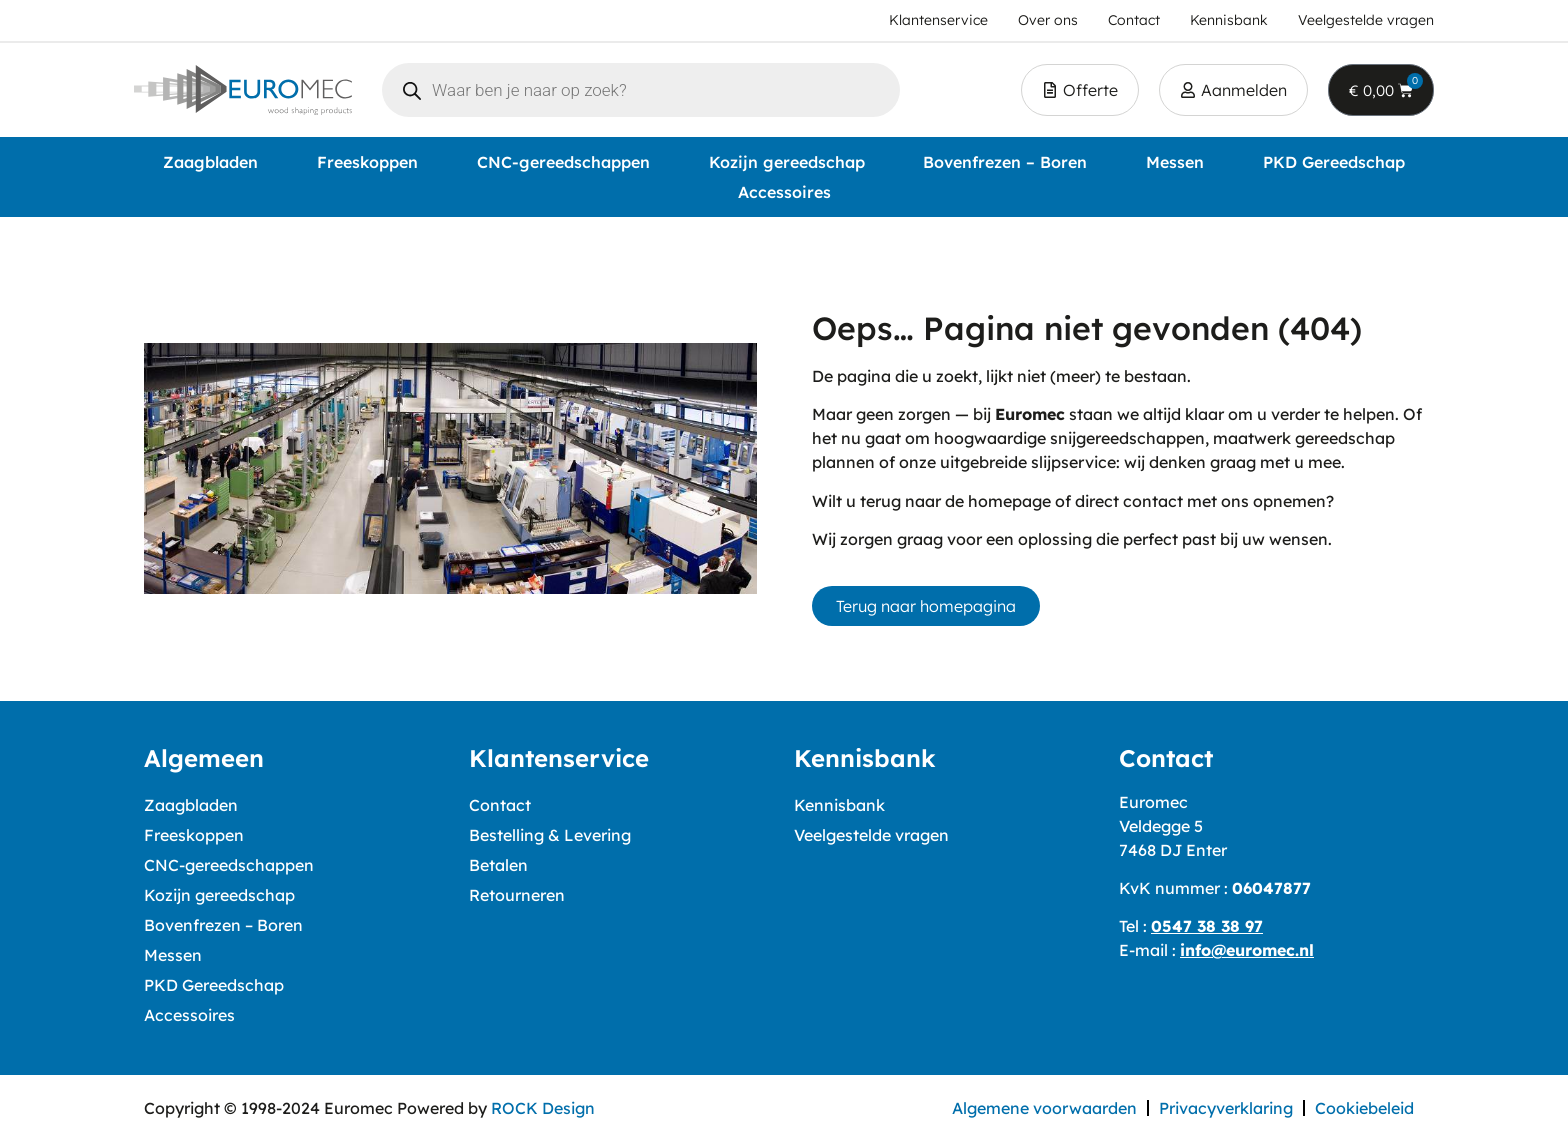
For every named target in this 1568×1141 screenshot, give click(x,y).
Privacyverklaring (1226, 1108)
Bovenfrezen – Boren (1005, 162)
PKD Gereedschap (1334, 162)
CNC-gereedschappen (563, 162)
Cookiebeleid (1364, 1108)
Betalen (498, 865)
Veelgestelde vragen (871, 835)
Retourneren (517, 895)
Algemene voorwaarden (1044, 1108)
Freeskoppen (367, 162)
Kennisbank (839, 805)
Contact (500, 805)
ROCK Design (543, 1108)
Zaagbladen (210, 162)
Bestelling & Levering (550, 835)
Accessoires (784, 192)
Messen (1175, 162)
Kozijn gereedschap (787, 162)
